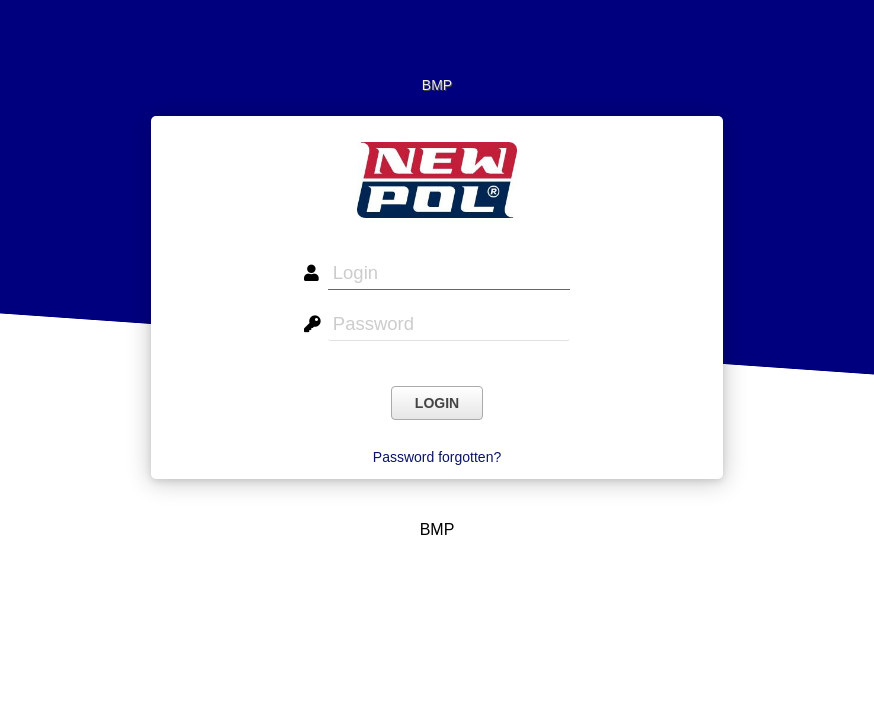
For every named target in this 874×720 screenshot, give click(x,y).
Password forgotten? (437, 457)
